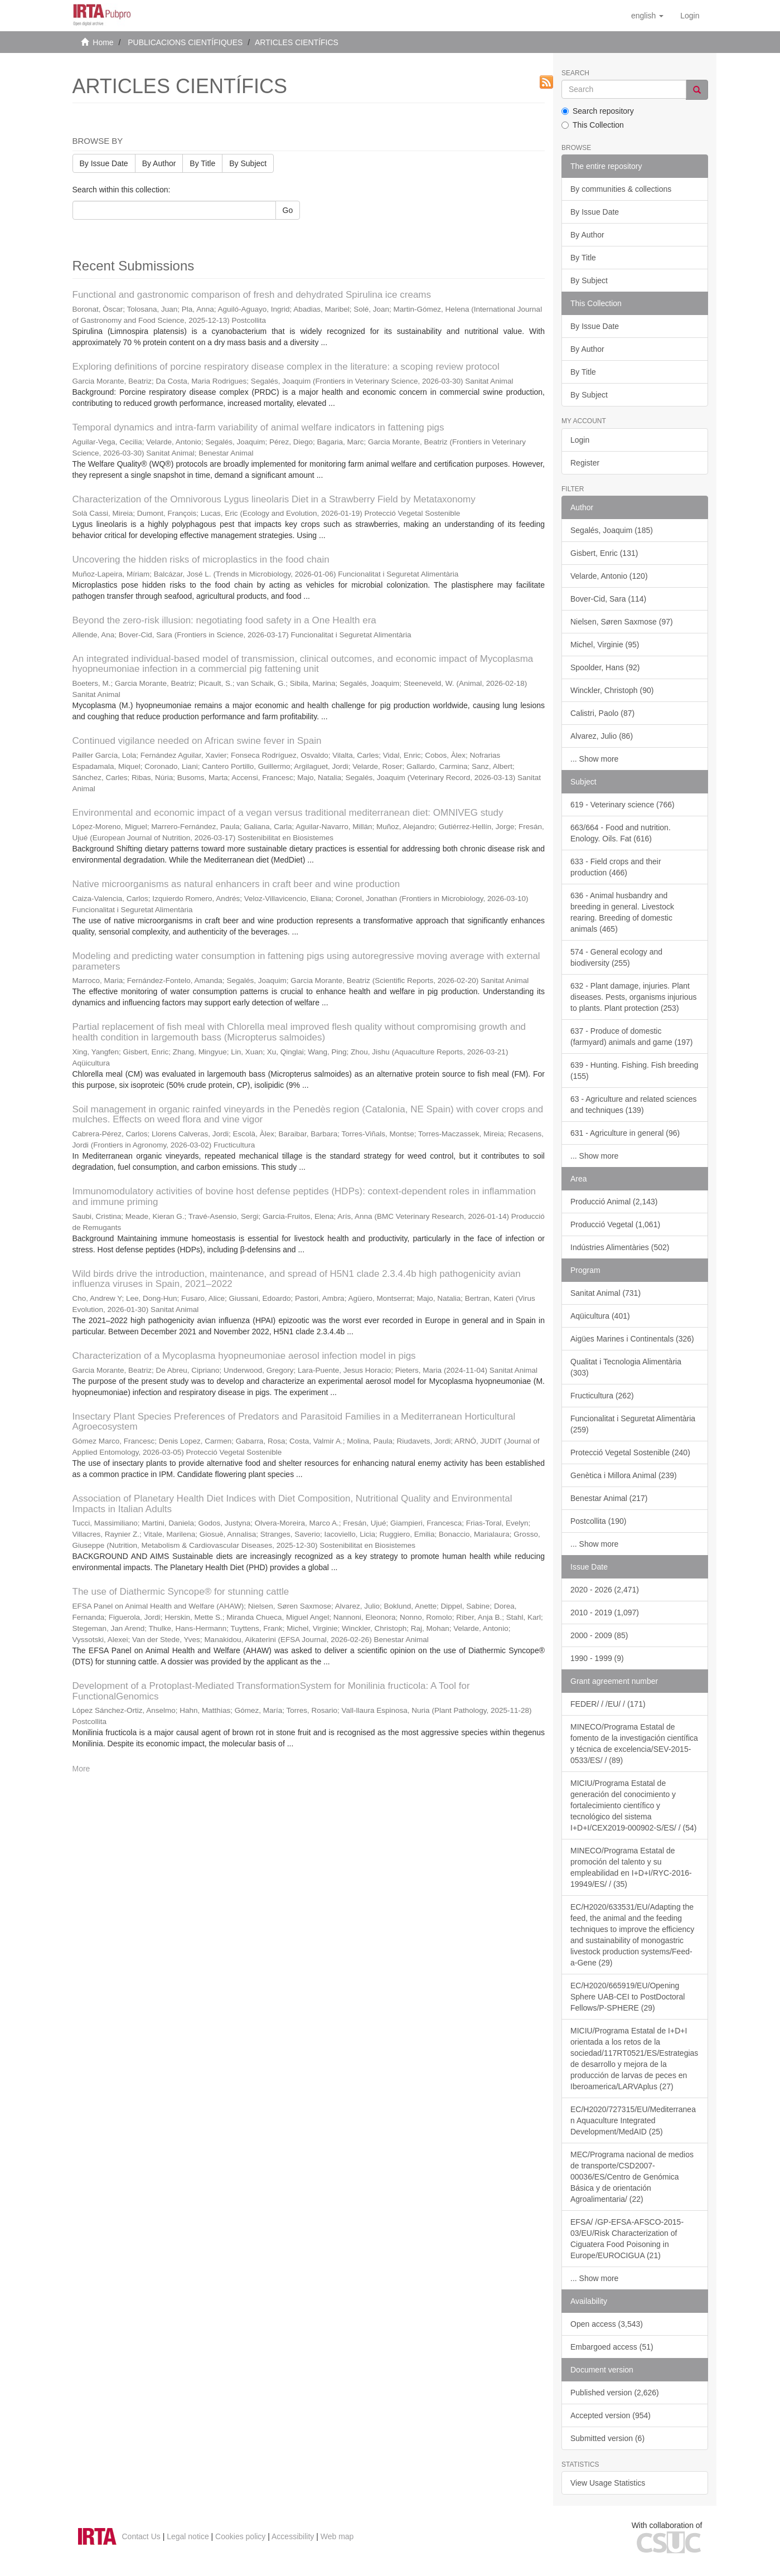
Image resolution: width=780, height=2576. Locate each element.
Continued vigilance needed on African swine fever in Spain (197, 740)
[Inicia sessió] (690, 15)
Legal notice (188, 2536)
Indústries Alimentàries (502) (619, 1247)
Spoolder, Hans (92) (605, 667)
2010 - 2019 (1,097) (604, 1612)
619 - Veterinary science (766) (622, 804)
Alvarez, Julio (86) (601, 736)
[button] (647, 15)
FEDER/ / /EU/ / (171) (608, 1703)
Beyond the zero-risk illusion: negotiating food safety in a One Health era (224, 620)
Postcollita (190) (598, 1521)
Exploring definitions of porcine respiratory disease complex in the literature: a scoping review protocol (286, 366)
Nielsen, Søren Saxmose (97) (621, 621)
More (81, 1768)
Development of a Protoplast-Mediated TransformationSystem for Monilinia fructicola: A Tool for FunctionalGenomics (271, 1691)
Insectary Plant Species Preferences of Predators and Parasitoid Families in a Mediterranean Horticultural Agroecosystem (294, 1421)
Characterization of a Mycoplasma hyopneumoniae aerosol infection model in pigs (244, 1355)
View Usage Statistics (607, 2482)
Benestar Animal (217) (609, 1498)
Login (579, 439)
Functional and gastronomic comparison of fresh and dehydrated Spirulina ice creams (252, 294)
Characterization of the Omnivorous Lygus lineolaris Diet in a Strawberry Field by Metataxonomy (274, 499)
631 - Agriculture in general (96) (625, 1133)
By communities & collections (620, 189)
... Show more (594, 758)
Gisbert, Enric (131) (604, 553)
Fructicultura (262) (602, 1395)
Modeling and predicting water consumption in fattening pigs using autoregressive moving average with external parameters (306, 961)
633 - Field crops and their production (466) (615, 867)
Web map (337, 2536)
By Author (159, 163)
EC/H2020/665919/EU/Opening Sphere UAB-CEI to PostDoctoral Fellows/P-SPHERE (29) (627, 1996)
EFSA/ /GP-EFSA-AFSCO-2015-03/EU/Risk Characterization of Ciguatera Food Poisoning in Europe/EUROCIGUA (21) (627, 2238)
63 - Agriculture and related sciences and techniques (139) (633, 1105)
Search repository (597, 110)
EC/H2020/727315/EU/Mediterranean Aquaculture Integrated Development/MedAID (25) (633, 2120)
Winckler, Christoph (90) (611, 690)
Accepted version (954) (610, 2415)
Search (575, 73)
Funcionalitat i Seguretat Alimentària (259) (632, 1424)
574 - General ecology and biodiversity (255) (616, 957)
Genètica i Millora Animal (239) (623, 1475)
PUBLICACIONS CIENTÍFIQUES (185, 42)
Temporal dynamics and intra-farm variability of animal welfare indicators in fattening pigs (258, 427)
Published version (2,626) (614, 2392)
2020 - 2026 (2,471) (604, 1589)
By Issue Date (104, 163)
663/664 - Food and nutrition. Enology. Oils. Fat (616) (620, 833)
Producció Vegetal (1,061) (615, 1224)
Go (288, 210)
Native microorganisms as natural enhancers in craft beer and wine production (236, 884)
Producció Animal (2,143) (613, 1201)
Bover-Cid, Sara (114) (608, 598)
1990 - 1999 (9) (597, 1658)
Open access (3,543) (606, 2324)
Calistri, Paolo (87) (602, 713)
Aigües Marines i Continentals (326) (632, 1338)
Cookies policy (240, 2536)
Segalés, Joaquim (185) (611, 530)
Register (584, 462)
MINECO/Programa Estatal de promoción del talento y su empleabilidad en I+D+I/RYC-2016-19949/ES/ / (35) (631, 1867)
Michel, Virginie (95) (604, 644)
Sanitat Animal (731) (605, 1293)
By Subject (248, 163)
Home (103, 42)
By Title (202, 163)
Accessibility (293, 2536)
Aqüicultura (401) (600, 1315)
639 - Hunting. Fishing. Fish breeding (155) (634, 1071)
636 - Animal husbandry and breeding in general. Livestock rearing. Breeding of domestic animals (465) (622, 912)
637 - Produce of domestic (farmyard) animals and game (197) (631, 1036)
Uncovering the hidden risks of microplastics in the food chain (201, 559)
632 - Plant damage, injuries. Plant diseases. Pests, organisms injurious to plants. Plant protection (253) (633, 997)
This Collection (592, 124)
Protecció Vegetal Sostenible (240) (630, 1452)
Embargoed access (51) (611, 2346)
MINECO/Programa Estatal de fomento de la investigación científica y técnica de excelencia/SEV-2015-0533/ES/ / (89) (634, 1743)
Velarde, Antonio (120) (609, 576)
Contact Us (141, 2536)
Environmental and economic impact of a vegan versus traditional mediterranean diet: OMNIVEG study (287, 812)
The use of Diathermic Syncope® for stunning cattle (180, 1591)
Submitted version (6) (607, 2438)
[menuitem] (690, 15)
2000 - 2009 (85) (599, 1635)
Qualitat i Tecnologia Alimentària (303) (625, 1367)
